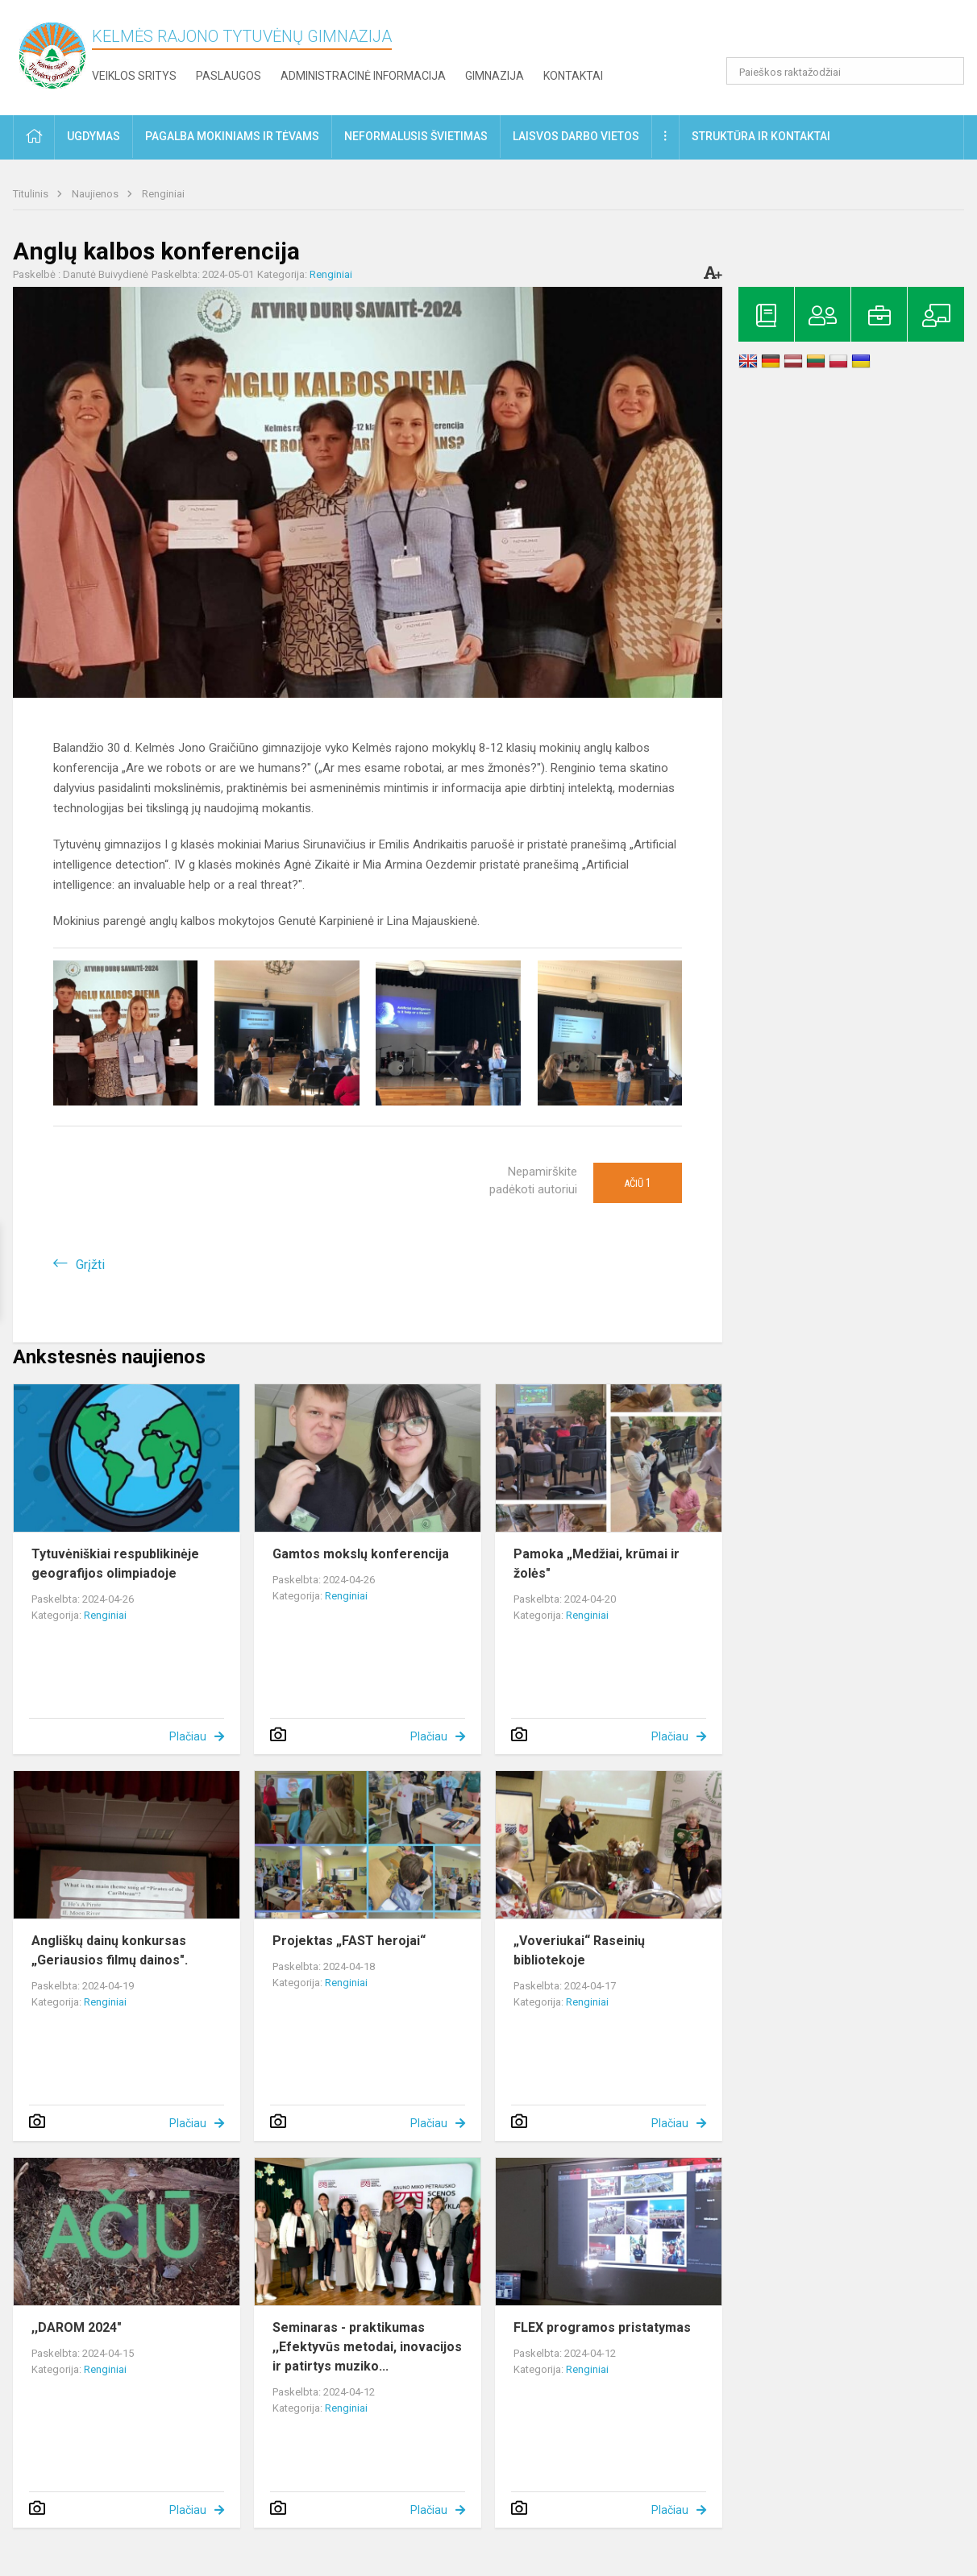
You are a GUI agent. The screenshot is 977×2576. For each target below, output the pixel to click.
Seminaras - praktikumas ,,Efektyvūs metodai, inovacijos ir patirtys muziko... (367, 2347)
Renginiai (163, 194)
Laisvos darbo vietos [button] (576, 136)
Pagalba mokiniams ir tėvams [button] (232, 136)
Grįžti (90, 1264)
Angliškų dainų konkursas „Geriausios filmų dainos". (109, 1950)
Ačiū (637, 1183)
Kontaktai (573, 75)
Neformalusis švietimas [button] (416, 136)
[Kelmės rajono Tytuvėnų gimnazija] (52, 54)
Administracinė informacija (363, 75)
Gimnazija (494, 75)
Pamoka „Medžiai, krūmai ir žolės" (596, 1563)
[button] (854, 34)
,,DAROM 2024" (76, 2327)
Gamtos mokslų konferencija (360, 1554)
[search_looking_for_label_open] (946, 71)
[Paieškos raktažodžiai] (845, 71)
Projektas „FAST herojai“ (349, 1940)
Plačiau (187, 1736)
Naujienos (96, 194)
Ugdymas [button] (93, 136)
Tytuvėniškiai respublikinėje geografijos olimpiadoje (115, 1563)
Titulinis (32, 194)
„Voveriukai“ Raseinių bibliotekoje (579, 1950)
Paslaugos (228, 75)
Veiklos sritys (134, 75)
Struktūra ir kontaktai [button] (761, 136)
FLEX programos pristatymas (602, 2327)
